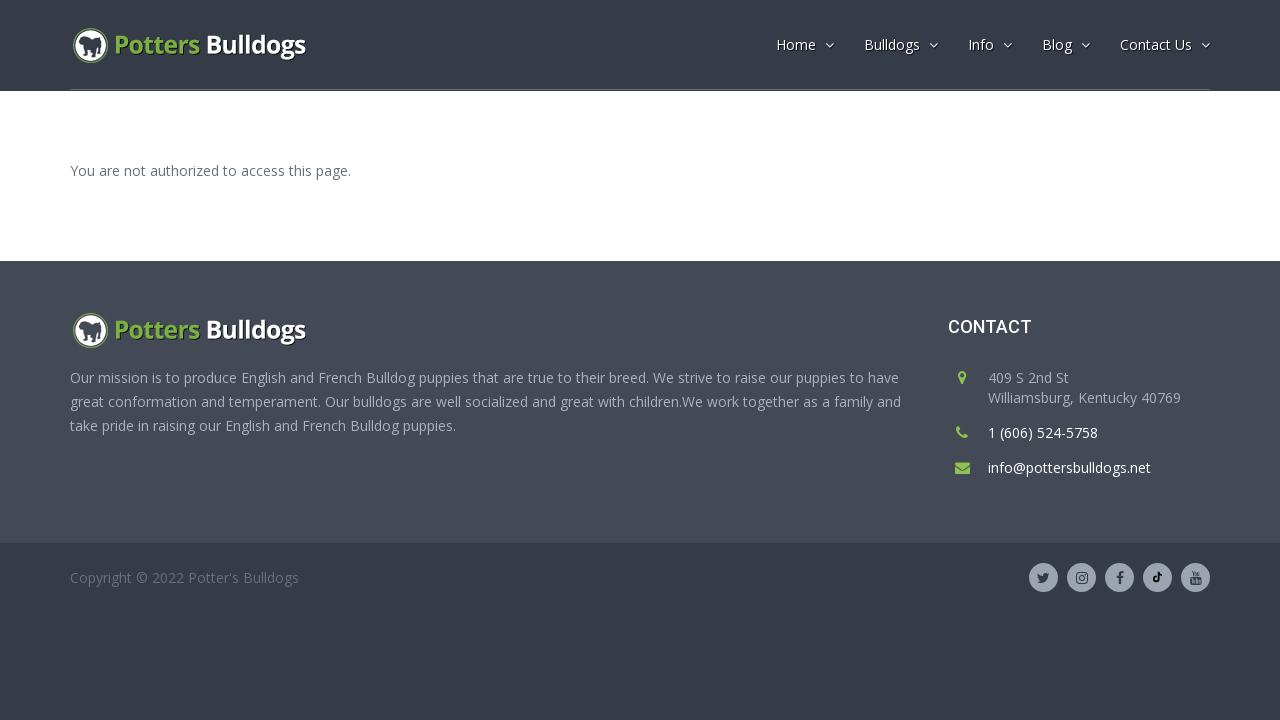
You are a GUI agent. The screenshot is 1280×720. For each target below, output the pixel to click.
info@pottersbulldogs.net (1069, 467)
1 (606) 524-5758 (1043, 432)
